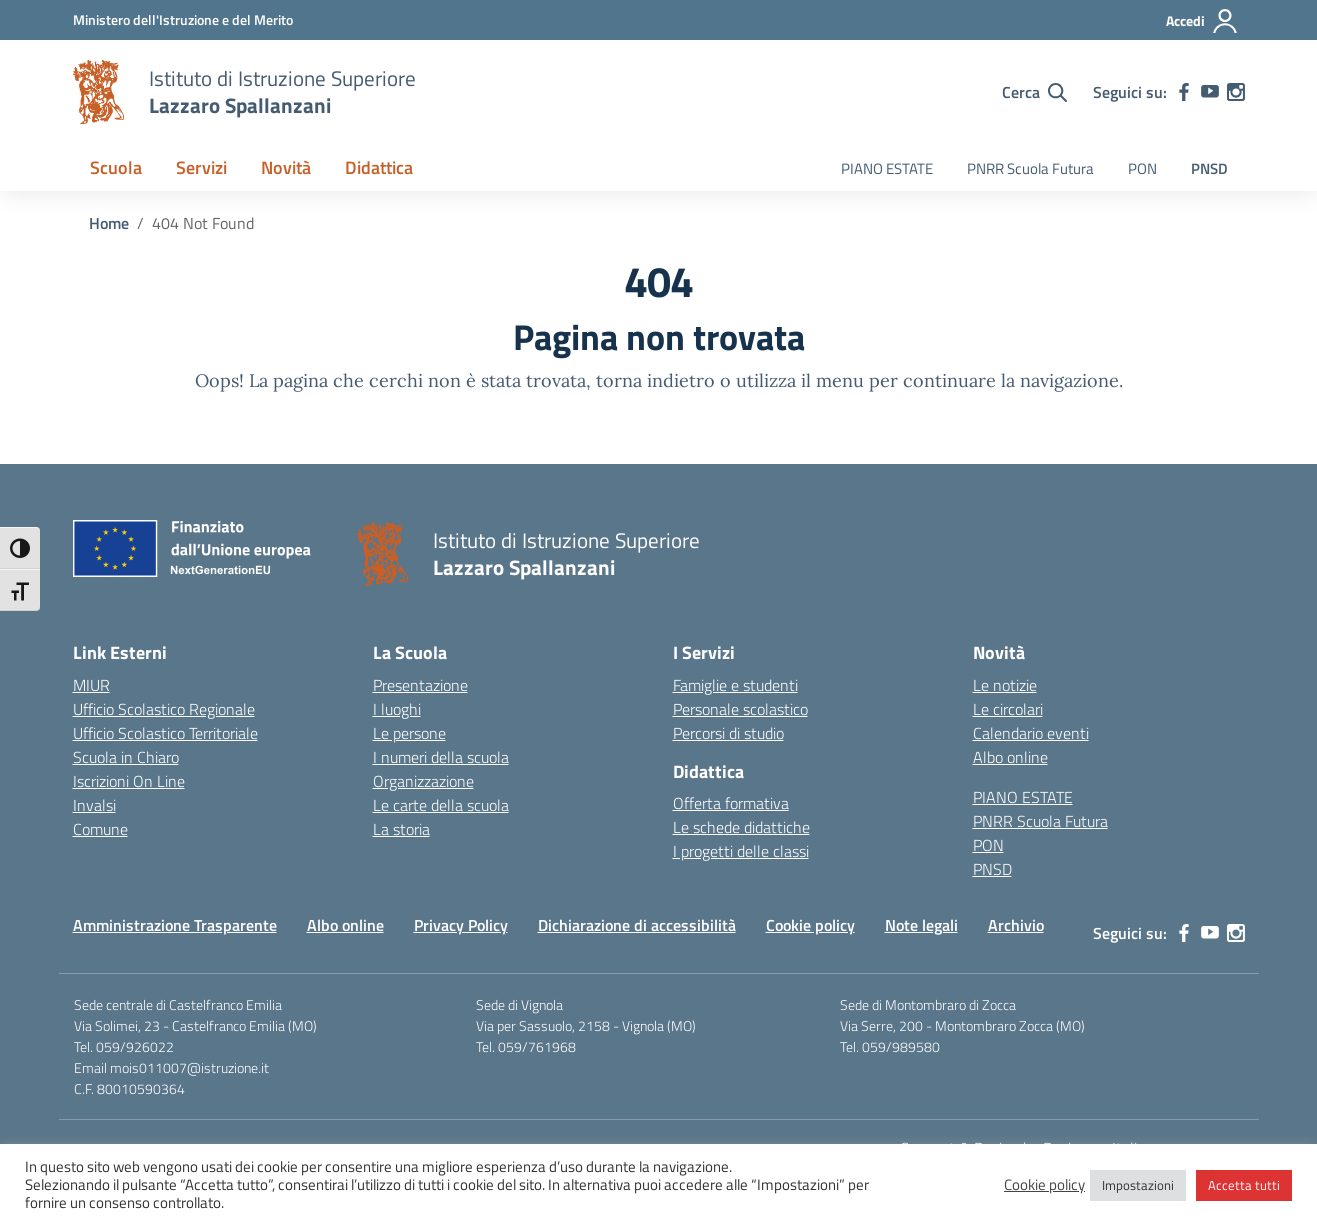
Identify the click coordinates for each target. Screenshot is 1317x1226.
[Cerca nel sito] (1034, 92)
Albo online (1010, 757)
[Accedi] (1202, 21)
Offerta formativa (731, 803)
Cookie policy (810, 925)
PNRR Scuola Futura (1030, 168)
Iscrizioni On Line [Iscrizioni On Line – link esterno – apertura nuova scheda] (129, 781)
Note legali (921, 925)
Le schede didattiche (741, 827)
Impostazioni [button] (1138, 1185)
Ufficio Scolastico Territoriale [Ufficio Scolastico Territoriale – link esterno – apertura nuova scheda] (165, 733)
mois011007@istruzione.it (189, 1067)
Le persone (409, 733)
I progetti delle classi (741, 851)
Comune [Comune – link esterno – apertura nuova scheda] (100, 829)
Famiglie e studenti (735, 685)
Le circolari (1008, 709)
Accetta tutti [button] (1244, 1185)
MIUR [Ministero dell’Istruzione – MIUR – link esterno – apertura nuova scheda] (91, 685)
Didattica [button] (379, 167)
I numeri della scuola (441, 757)
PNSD (1209, 168)
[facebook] (1184, 92)
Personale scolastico (740, 709)
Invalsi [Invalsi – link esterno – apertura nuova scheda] (94, 805)
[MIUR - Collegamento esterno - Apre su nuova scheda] (183, 19)
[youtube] (1210, 92)
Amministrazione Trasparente (175, 925)
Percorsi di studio (728, 733)
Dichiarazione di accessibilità (637, 925)
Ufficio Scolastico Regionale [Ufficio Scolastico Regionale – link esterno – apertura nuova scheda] (164, 709)
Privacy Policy (461, 925)
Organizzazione (423, 781)
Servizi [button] (201, 167)
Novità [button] (286, 167)
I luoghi (397, 709)
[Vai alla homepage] (99, 92)
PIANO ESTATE (887, 168)
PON (1142, 168)
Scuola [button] (116, 167)
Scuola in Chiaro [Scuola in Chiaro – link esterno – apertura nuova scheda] (126, 757)
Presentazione (420, 685)
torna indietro (655, 380)
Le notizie (1005, 685)
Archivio (1016, 925)
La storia (401, 829)
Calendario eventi (1031, 733)
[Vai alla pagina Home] (109, 223)
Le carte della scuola (441, 805)
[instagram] (1236, 92)
